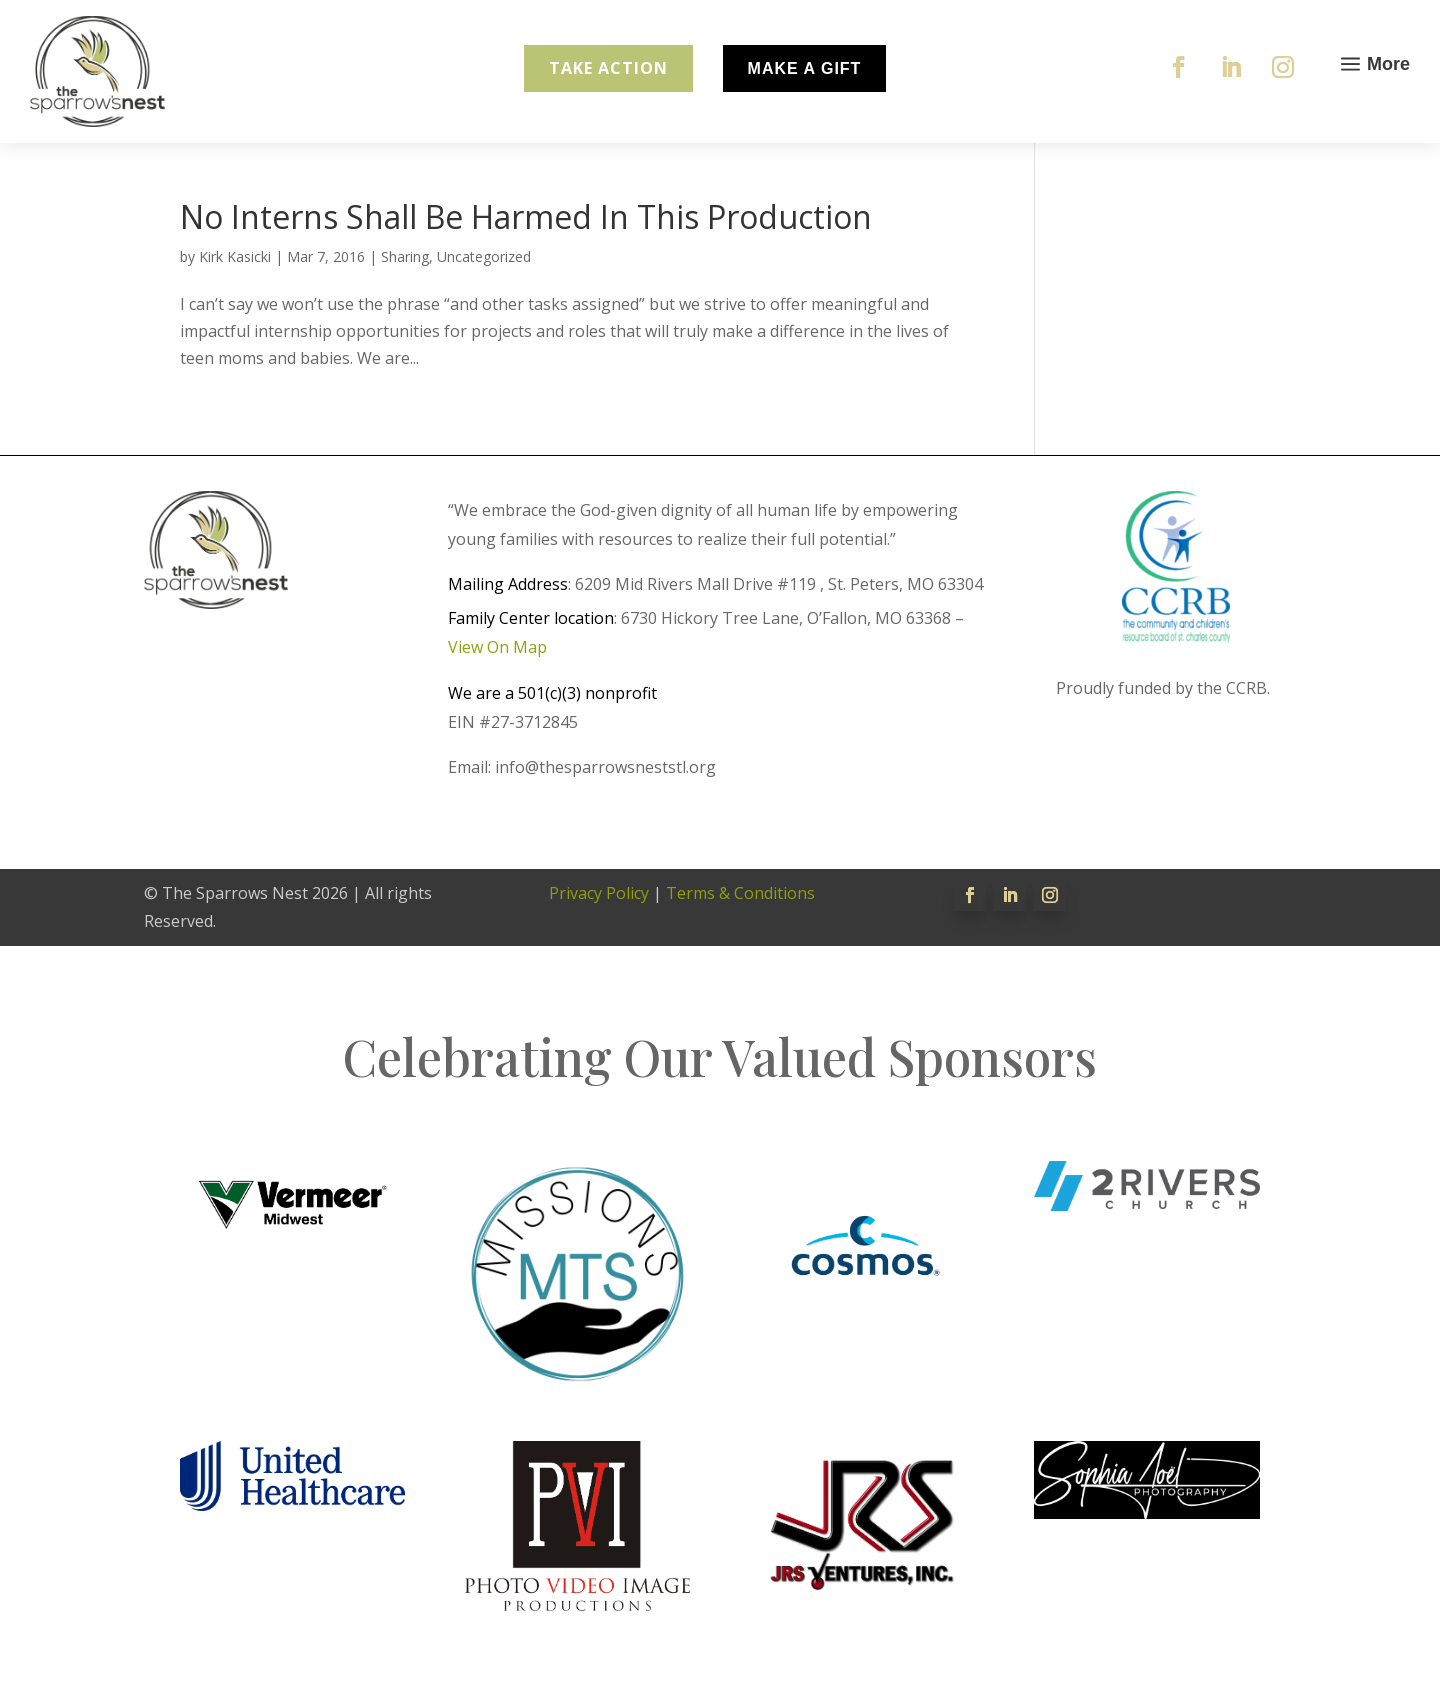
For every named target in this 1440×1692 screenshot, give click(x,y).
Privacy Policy (599, 893)
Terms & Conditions (740, 893)
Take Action (608, 68)
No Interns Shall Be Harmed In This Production (526, 216)
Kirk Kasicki (235, 256)
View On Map (497, 647)
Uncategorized (484, 256)
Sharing (405, 256)
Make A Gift (805, 68)
